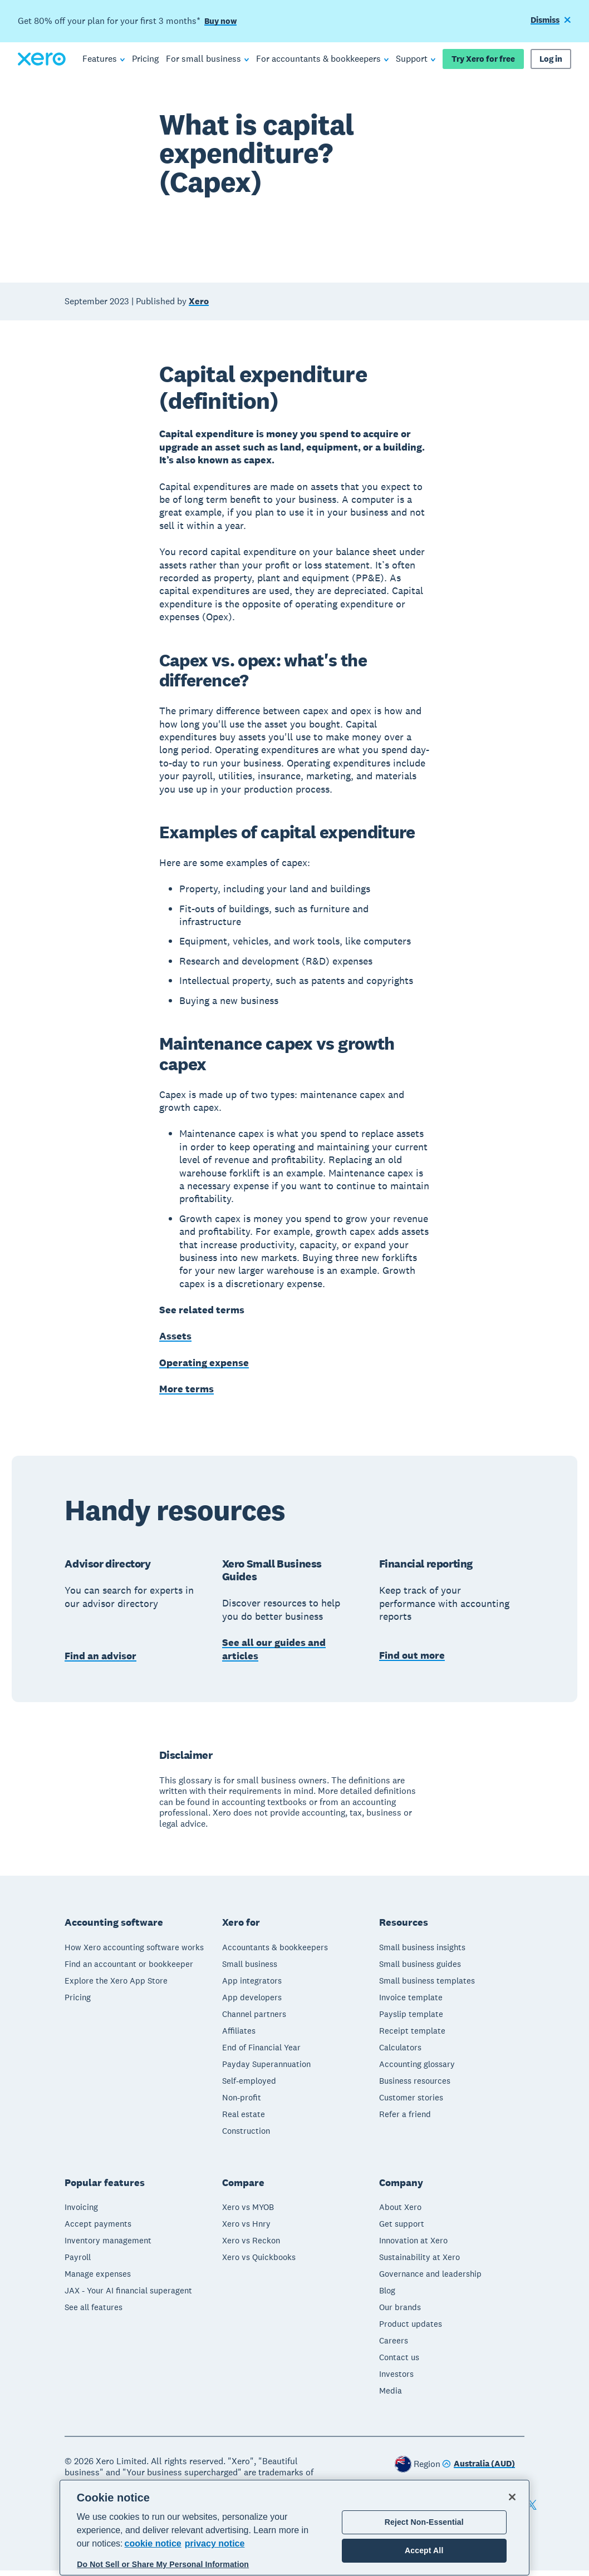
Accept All (424, 2550)
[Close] (512, 2497)
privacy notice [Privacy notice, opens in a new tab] (215, 2543)
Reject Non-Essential (424, 2522)
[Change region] (478, 2470)
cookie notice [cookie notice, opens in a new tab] (153, 2543)
